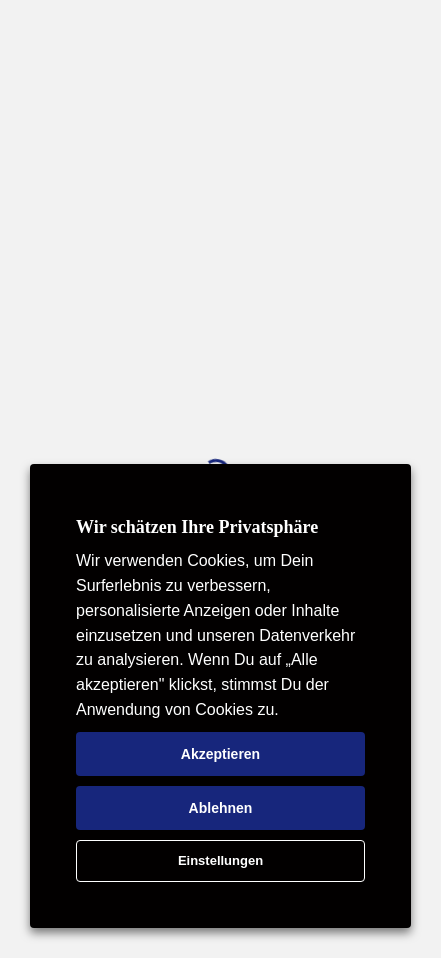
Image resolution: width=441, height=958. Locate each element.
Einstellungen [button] (220, 860)
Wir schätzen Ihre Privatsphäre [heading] (197, 527)
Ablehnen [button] (221, 808)
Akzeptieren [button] (220, 754)
